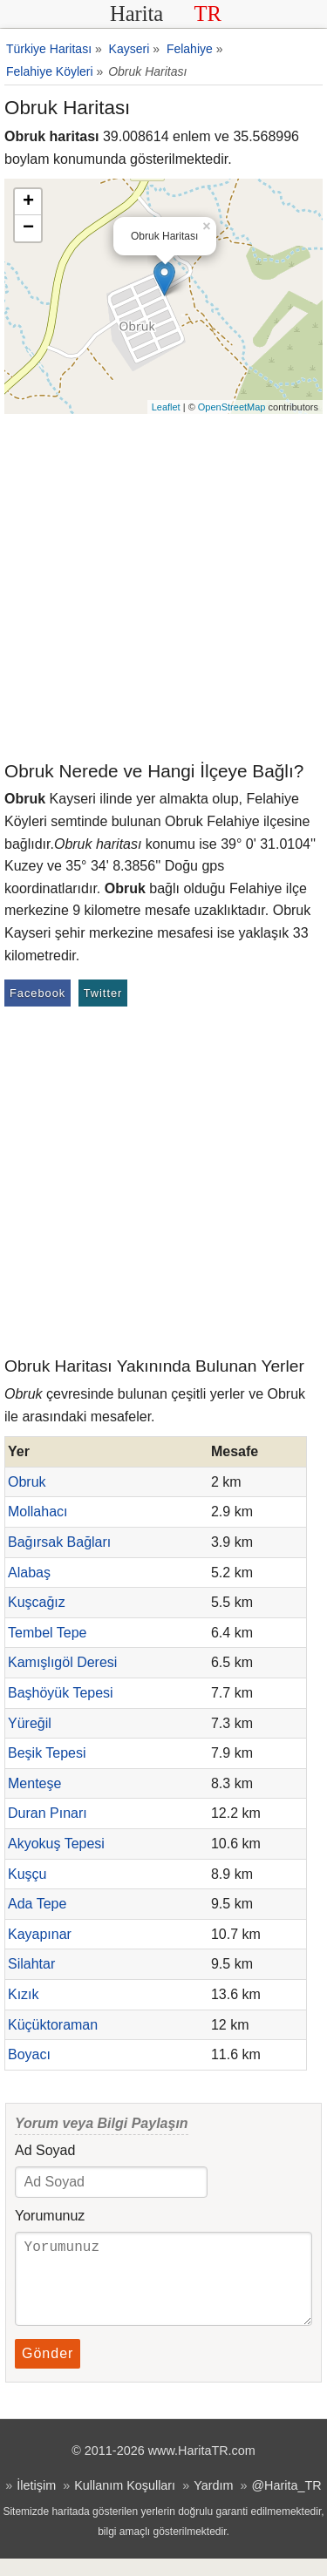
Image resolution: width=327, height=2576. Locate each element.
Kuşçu (27, 1874)
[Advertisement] (163, 586)
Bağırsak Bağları (59, 1542)
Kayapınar (40, 1934)
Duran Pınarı (47, 1813)
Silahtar (31, 1963)
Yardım (213, 2503)
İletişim (36, 2503)
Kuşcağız (36, 1602)
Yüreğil (29, 1723)
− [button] (28, 228)
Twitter (103, 993)
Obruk (27, 1481)
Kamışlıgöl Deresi (62, 1662)
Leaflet (166, 407)
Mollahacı (37, 1511)
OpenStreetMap (232, 407)
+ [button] (28, 202)
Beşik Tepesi (47, 1753)
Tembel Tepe (47, 1632)
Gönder (47, 2370)
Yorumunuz (50, 2215)
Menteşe (34, 1783)
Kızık (23, 1994)
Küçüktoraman (53, 2024)
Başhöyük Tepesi (60, 1692)
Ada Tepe (37, 1903)
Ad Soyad (45, 2150)
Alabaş (29, 1572)
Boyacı (29, 2054)
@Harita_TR (286, 2503)
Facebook (37, 993)
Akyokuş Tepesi (56, 1843)
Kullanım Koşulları (124, 2503)
